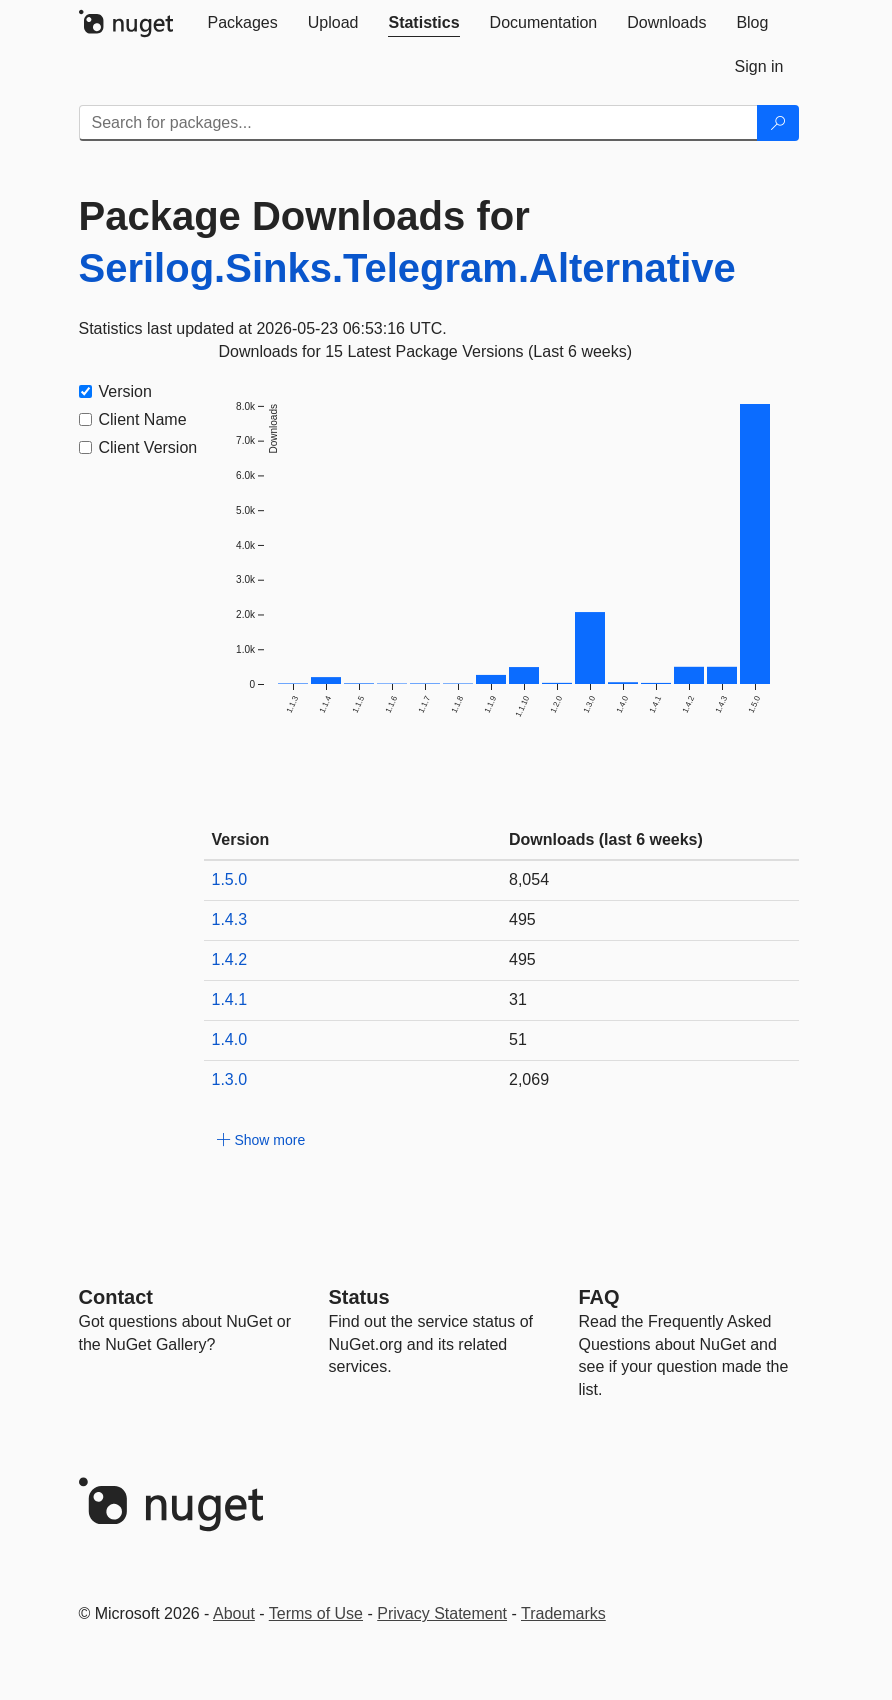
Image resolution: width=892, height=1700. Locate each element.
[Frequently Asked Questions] (599, 1297)
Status (359, 1297)
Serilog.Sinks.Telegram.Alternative (407, 268)
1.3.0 (230, 1079)
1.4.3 (230, 919)
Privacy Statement (442, 1613)
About (234, 1613)
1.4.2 (230, 959)
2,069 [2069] (529, 1079)
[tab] (243, 23)
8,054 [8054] (529, 879)
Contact (116, 1297)
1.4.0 (230, 1039)
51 (518, 1039)
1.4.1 (230, 999)
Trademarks (563, 1613)
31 (518, 999)
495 (522, 919)
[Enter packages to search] (418, 123)
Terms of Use (316, 1613)
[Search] (778, 123)
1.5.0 (230, 879)
